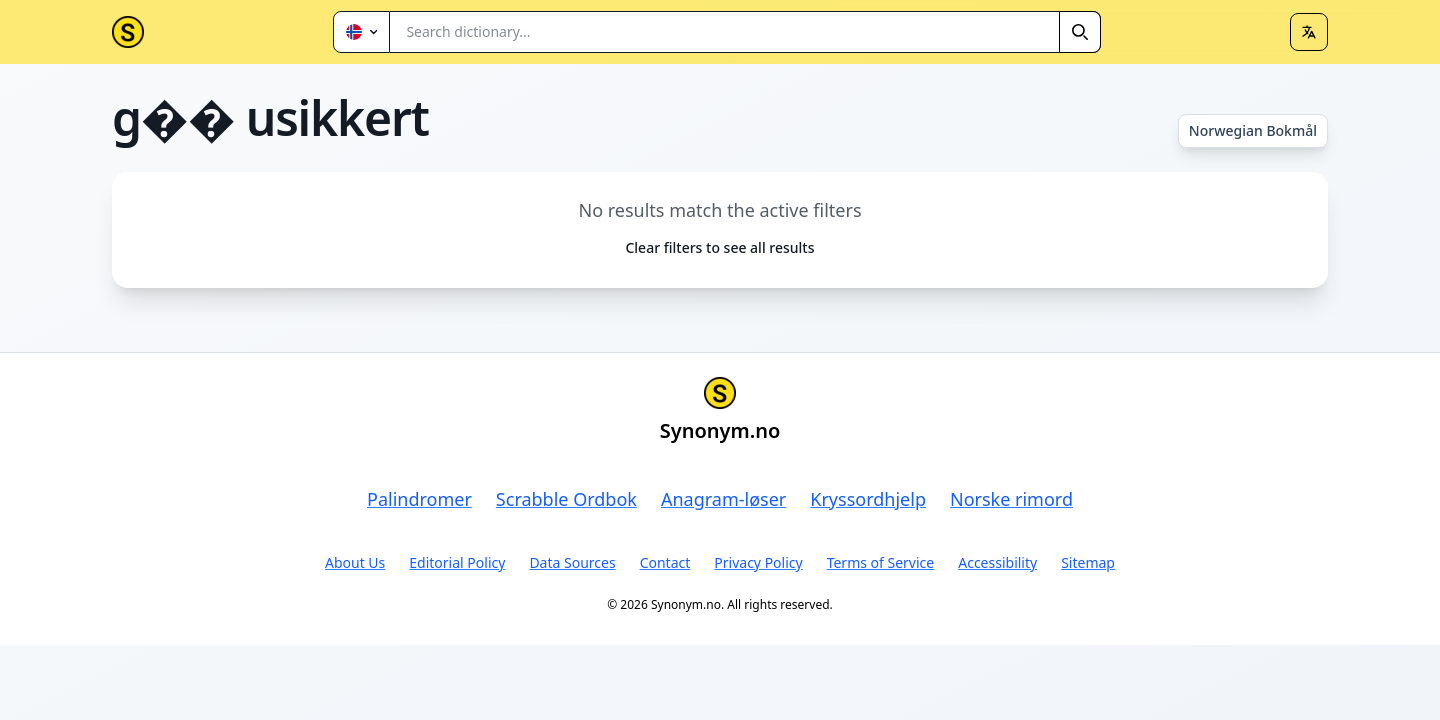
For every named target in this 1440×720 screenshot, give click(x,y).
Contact (665, 562)
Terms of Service (881, 562)
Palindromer (419, 499)
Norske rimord (1011, 499)
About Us (355, 562)
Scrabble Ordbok (566, 499)
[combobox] (745, 32)
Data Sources (572, 562)
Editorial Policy (457, 562)
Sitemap (1088, 562)
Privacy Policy (758, 562)
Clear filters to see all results (719, 247)
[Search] (1080, 32)
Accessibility (997, 562)
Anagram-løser (723, 499)
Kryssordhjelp (868, 499)
